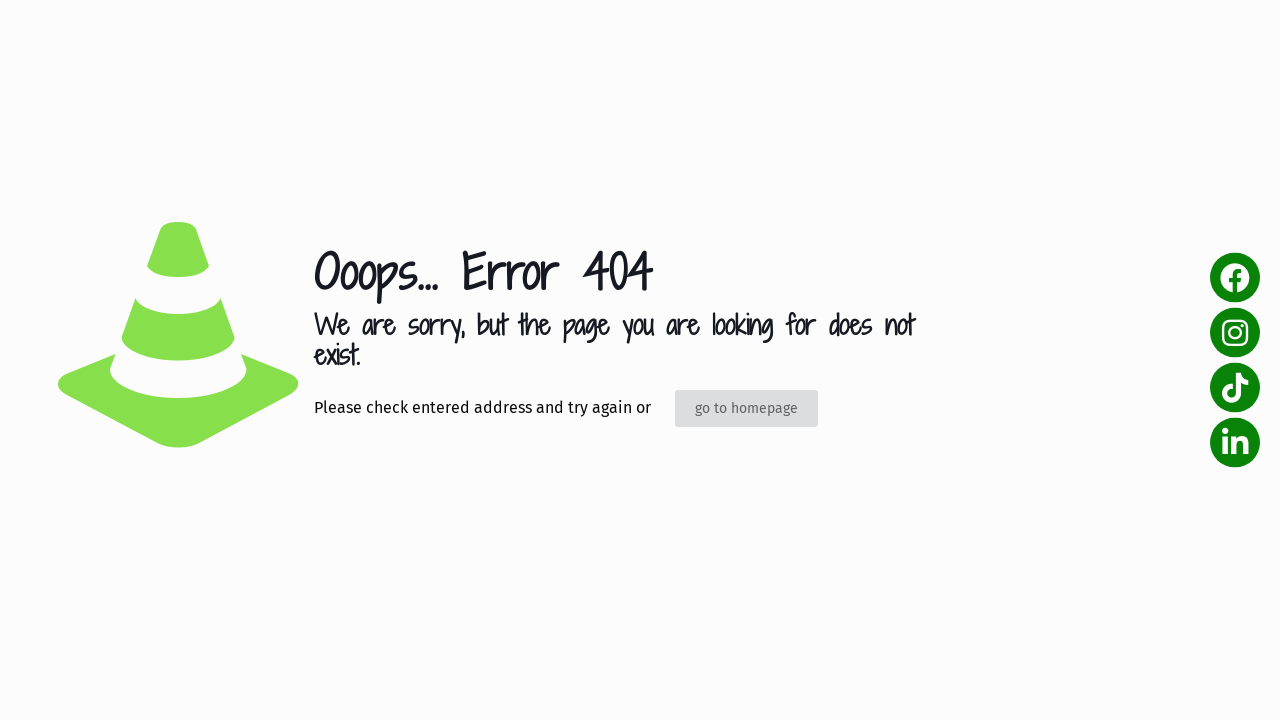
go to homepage (746, 408)
